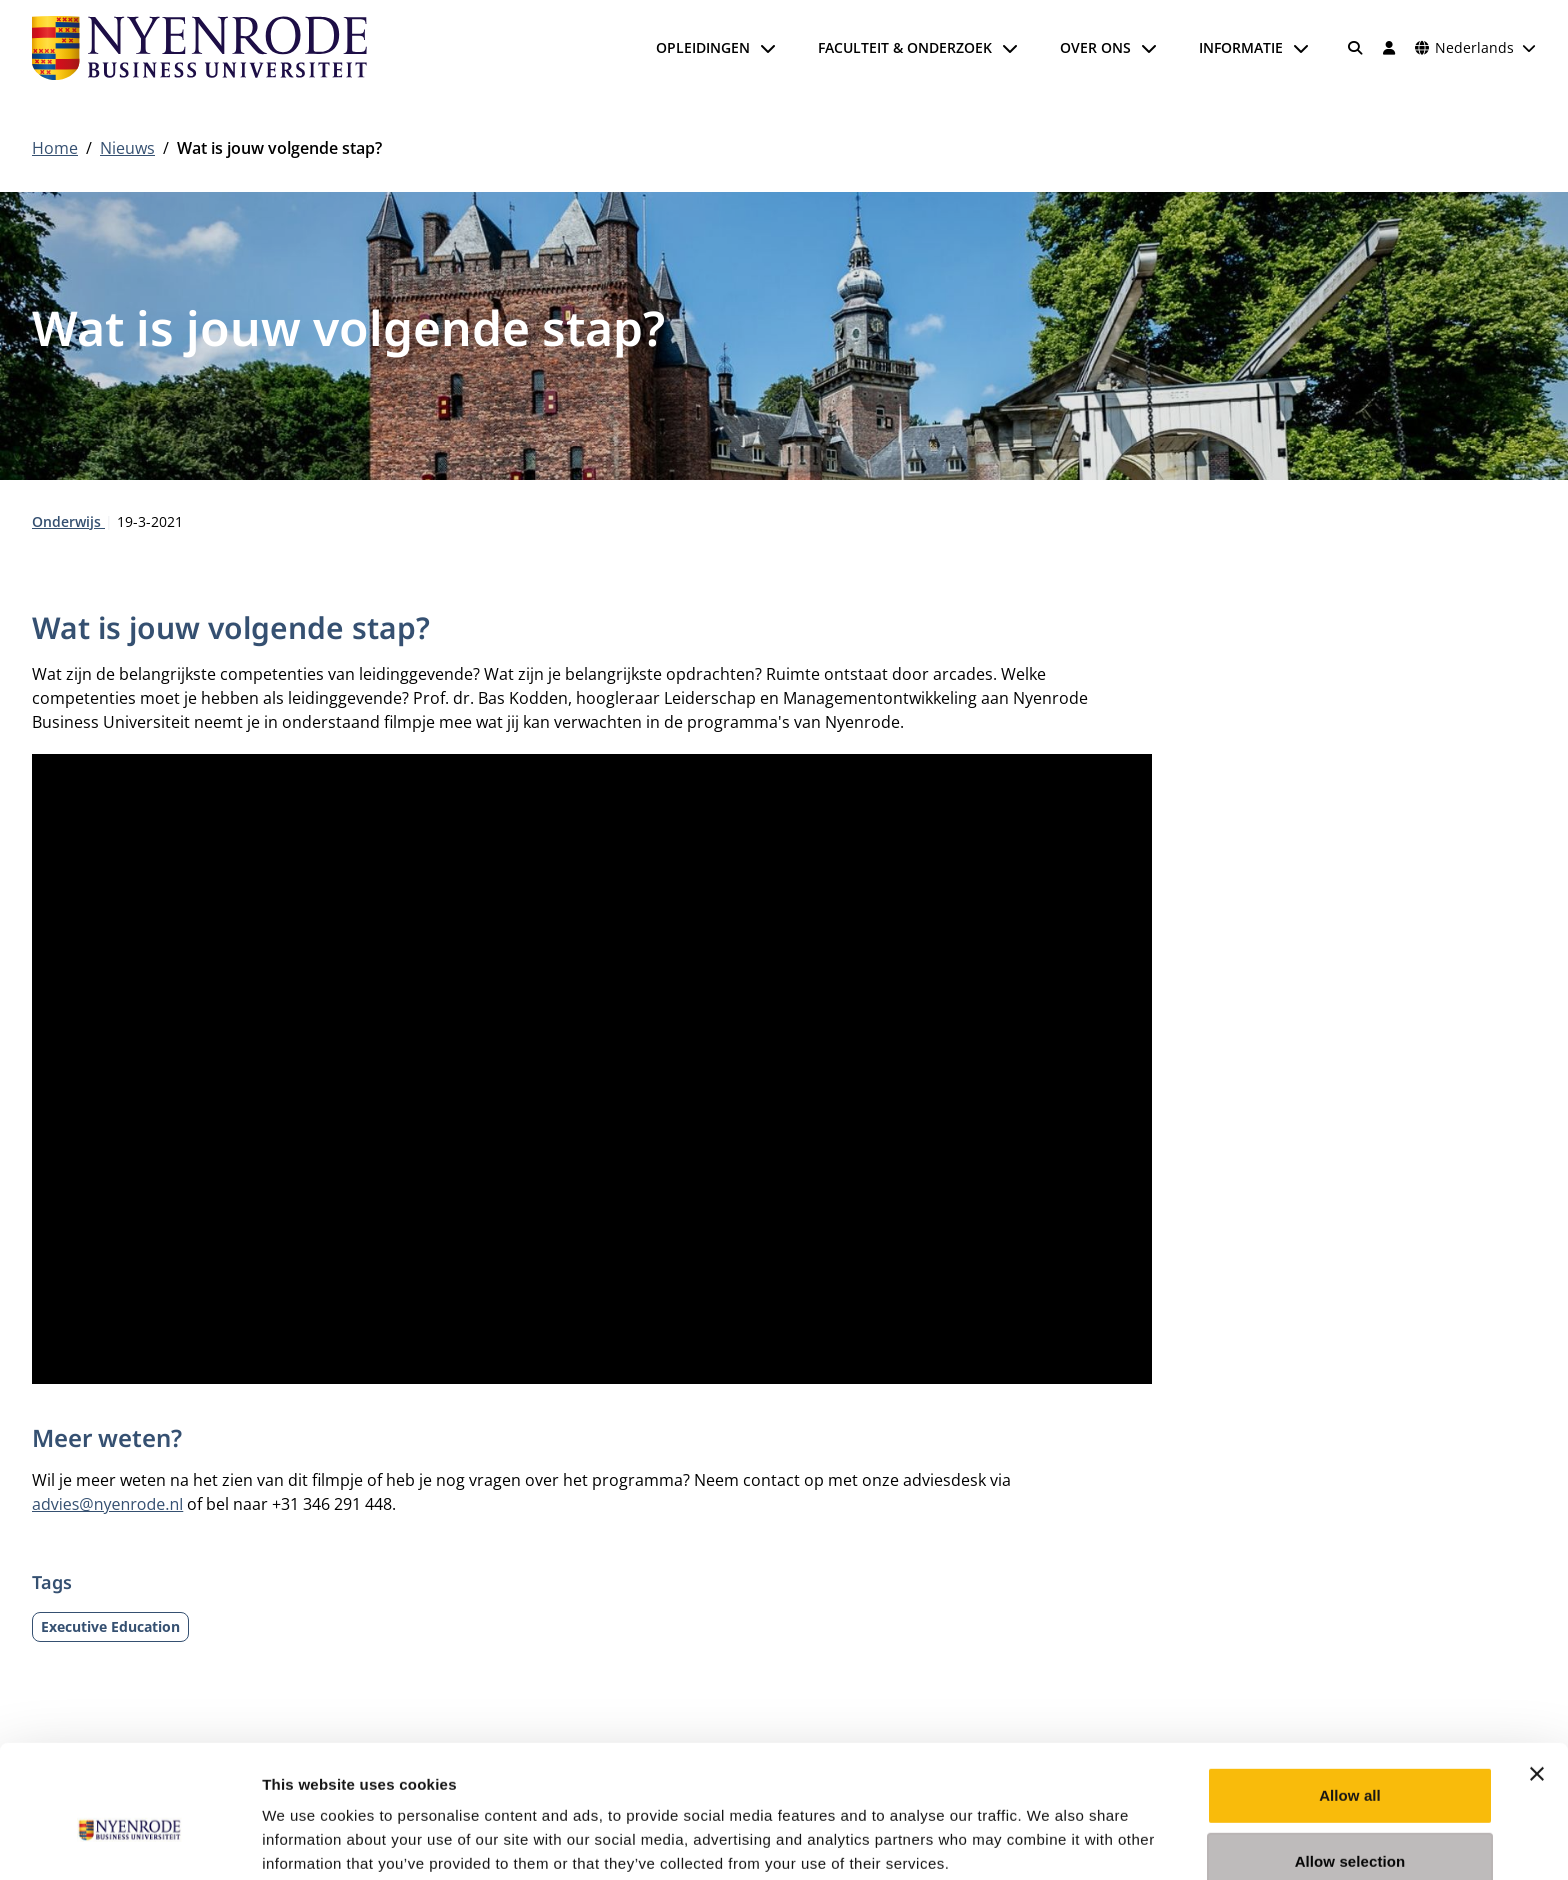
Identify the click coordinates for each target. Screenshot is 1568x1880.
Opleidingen (703, 47)
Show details (1049, 1840)
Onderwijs (68, 521)
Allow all (1350, 1698)
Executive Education (110, 1626)
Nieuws (127, 148)
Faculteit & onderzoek (905, 47)
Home (55, 148)
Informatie (1241, 47)
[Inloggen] (1389, 48)
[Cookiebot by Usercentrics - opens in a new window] (129, 1841)
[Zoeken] (1356, 48)
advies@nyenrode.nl (107, 1504)
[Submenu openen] (768, 48)
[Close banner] (1537, 1677)
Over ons (1095, 47)
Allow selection (1350, 1764)
